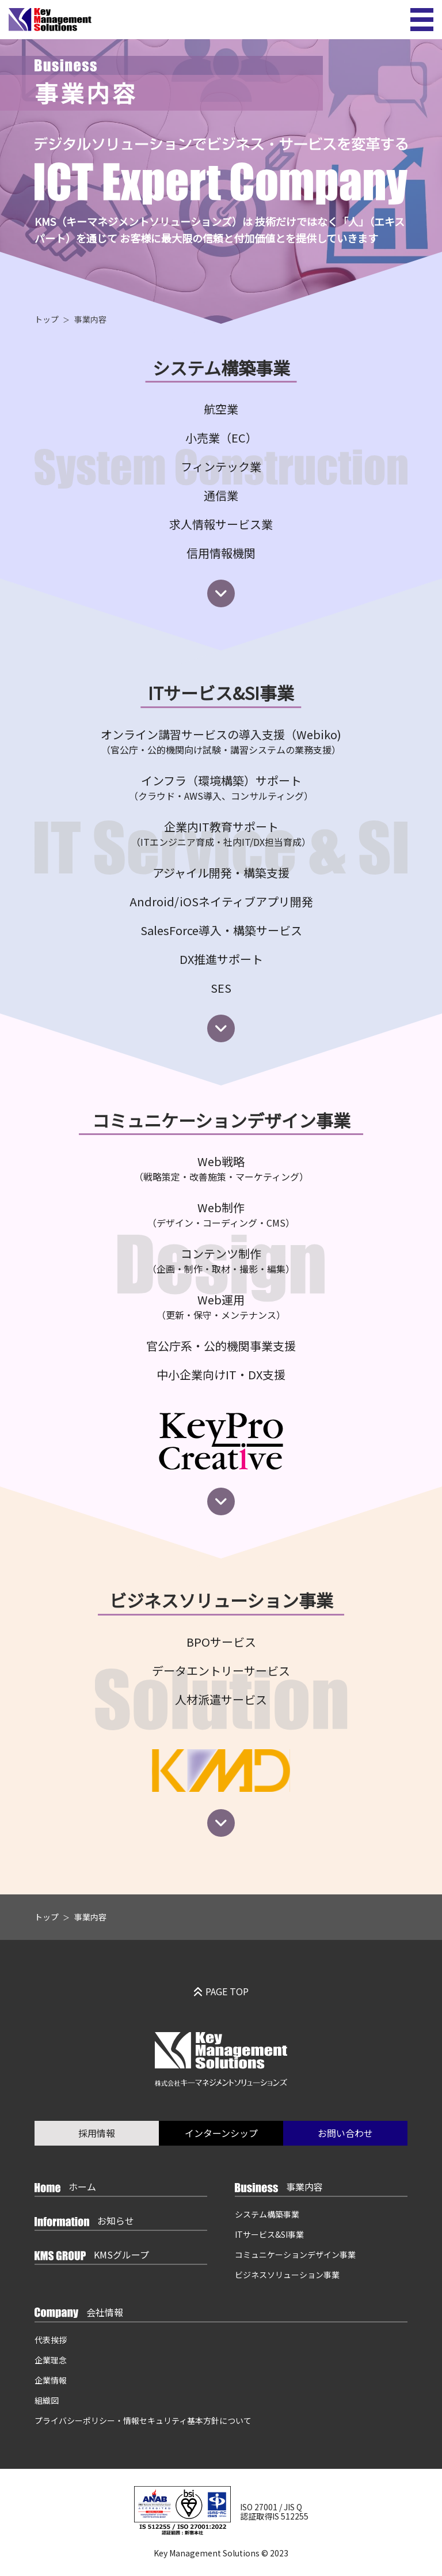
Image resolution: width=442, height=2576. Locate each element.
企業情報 (51, 2380)
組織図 (47, 2400)
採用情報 (96, 2133)
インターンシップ (221, 2133)
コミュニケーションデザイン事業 (295, 2254)
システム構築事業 (267, 2214)
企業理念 (51, 2360)
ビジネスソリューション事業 (287, 2274)
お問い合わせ (345, 2133)
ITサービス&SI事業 (269, 2234)
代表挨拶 (51, 2340)
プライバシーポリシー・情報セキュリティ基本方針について (143, 2420)
